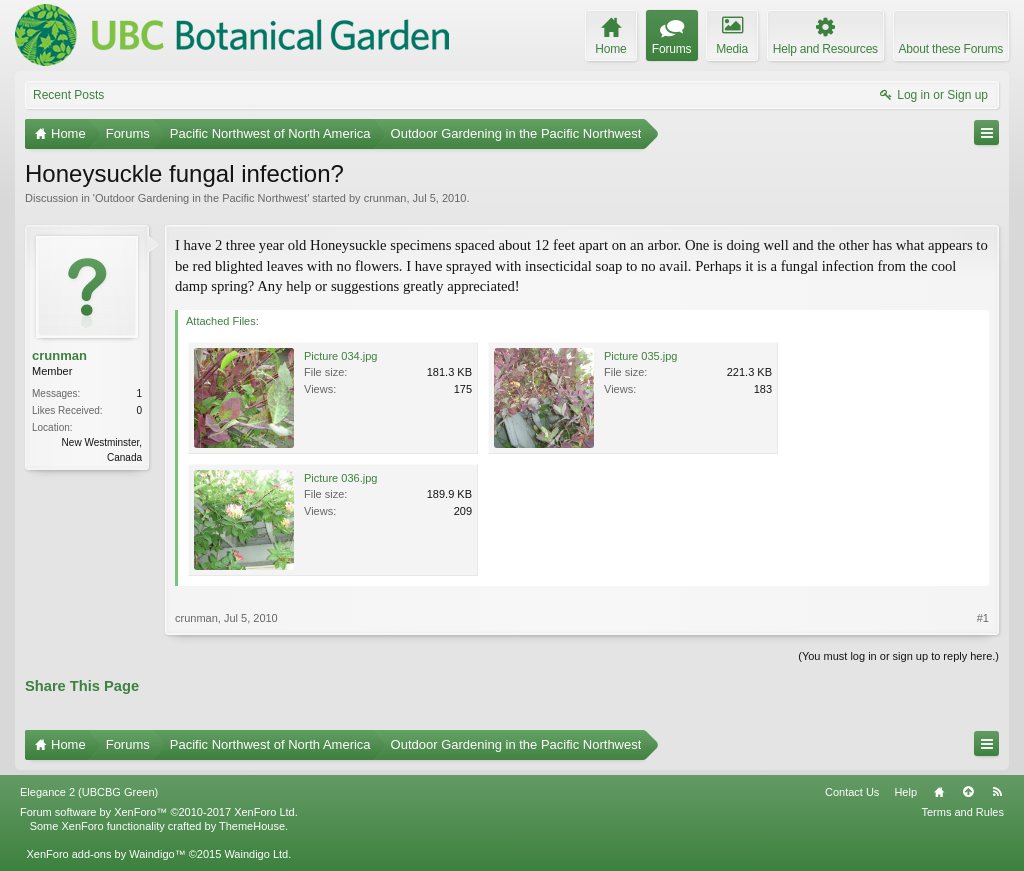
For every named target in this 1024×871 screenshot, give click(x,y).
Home (939, 792)
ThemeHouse (252, 826)
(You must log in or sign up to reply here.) (898, 656)
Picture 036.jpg (340, 478)
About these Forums (951, 49)
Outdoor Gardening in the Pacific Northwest (201, 198)
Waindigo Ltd (256, 854)
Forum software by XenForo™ (159, 812)
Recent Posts (68, 95)
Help (905, 792)
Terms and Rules (962, 812)
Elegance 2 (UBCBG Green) (89, 792)
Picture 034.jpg (340, 356)
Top (968, 792)
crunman (385, 198)
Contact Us (852, 792)
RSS (997, 792)
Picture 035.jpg (640, 356)
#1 (983, 618)
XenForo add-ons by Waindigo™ (105, 854)
